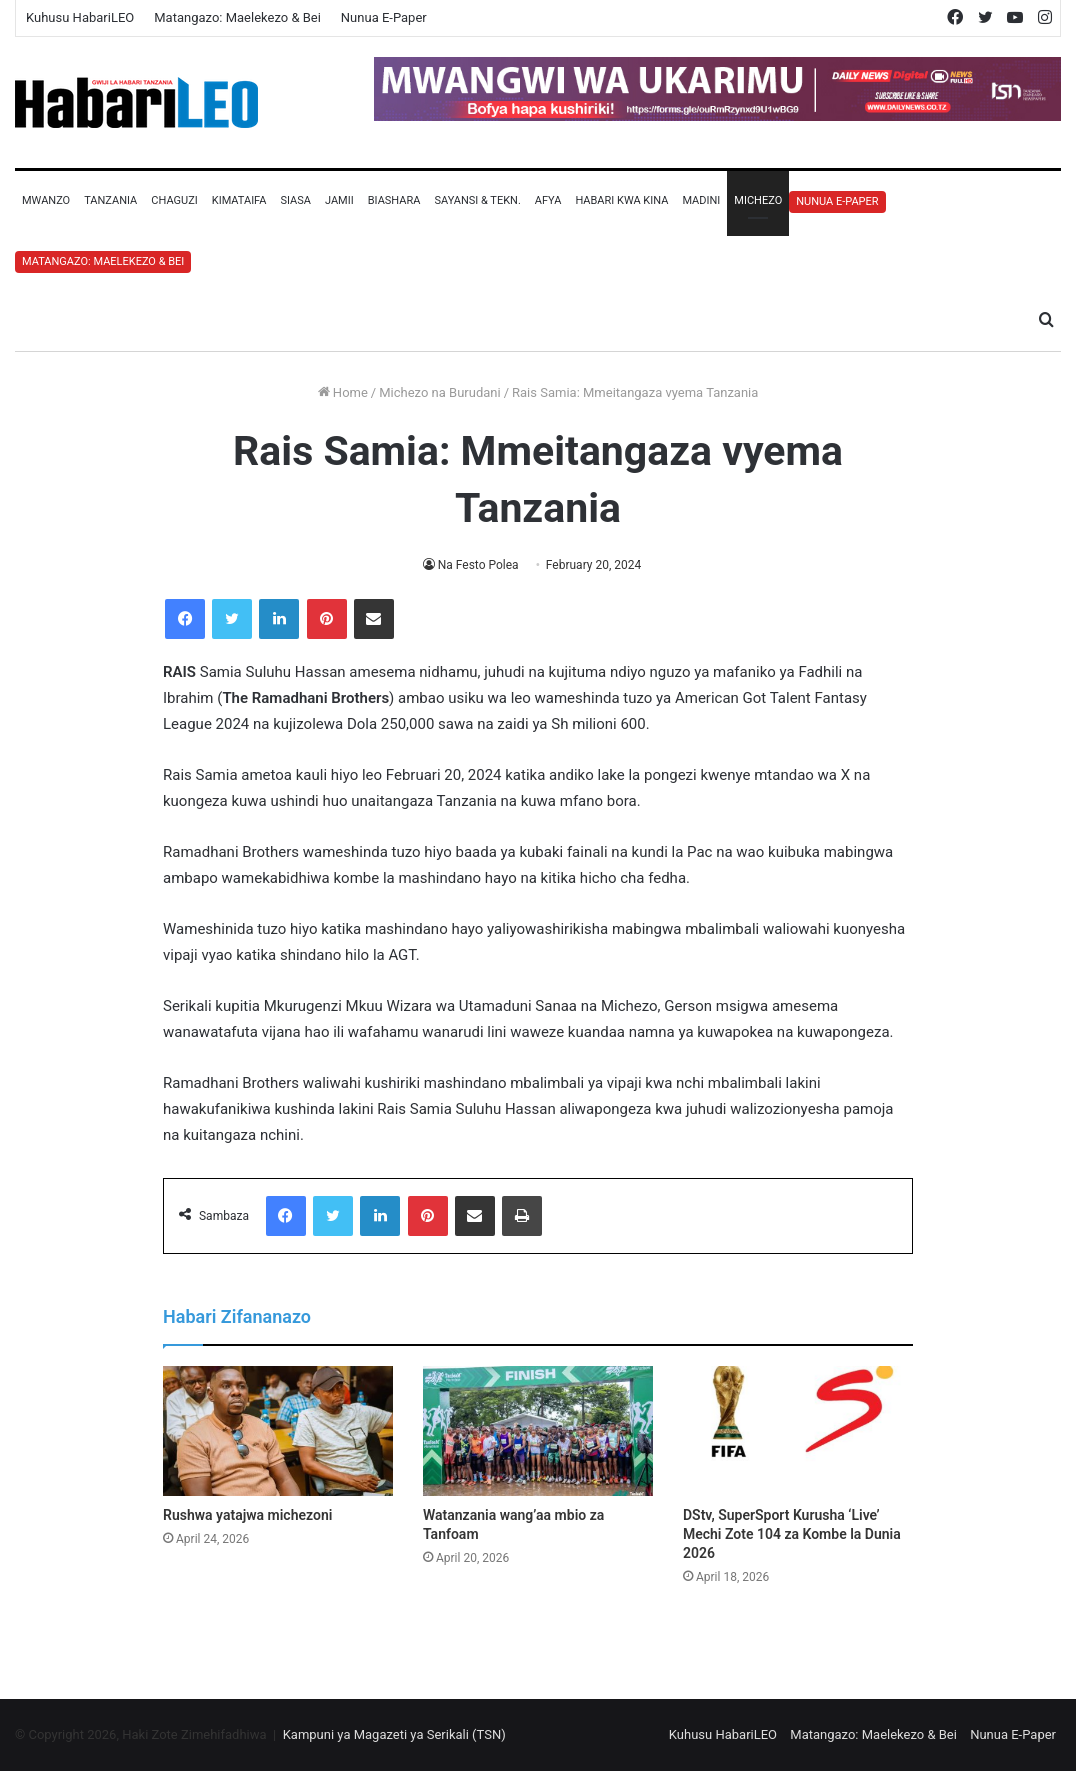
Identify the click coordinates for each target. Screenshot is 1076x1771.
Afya (548, 200)
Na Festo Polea (478, 565)
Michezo (758, 200)
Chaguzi (174, 200)
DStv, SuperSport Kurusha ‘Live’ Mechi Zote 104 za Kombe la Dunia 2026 (792, 1534)
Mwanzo (46, 200)
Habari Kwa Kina (621, 200)
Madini (701, 200)
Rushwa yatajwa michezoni (247, 1515)
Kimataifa (239, 200)
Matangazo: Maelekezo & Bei (237, 17)
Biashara (394, 200)
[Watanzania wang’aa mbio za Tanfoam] (538, 1431)
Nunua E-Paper (384, 17)
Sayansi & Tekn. (477, 200)
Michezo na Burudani (439, 392)
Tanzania (110, 200)
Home (343, 392)
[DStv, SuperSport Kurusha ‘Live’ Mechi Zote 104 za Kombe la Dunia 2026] (798, 1431)
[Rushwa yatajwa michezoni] (278, 1431)
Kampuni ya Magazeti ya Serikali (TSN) (394, 1734)
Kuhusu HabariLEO (80, 17)
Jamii (339, 200)
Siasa (295, 200)
